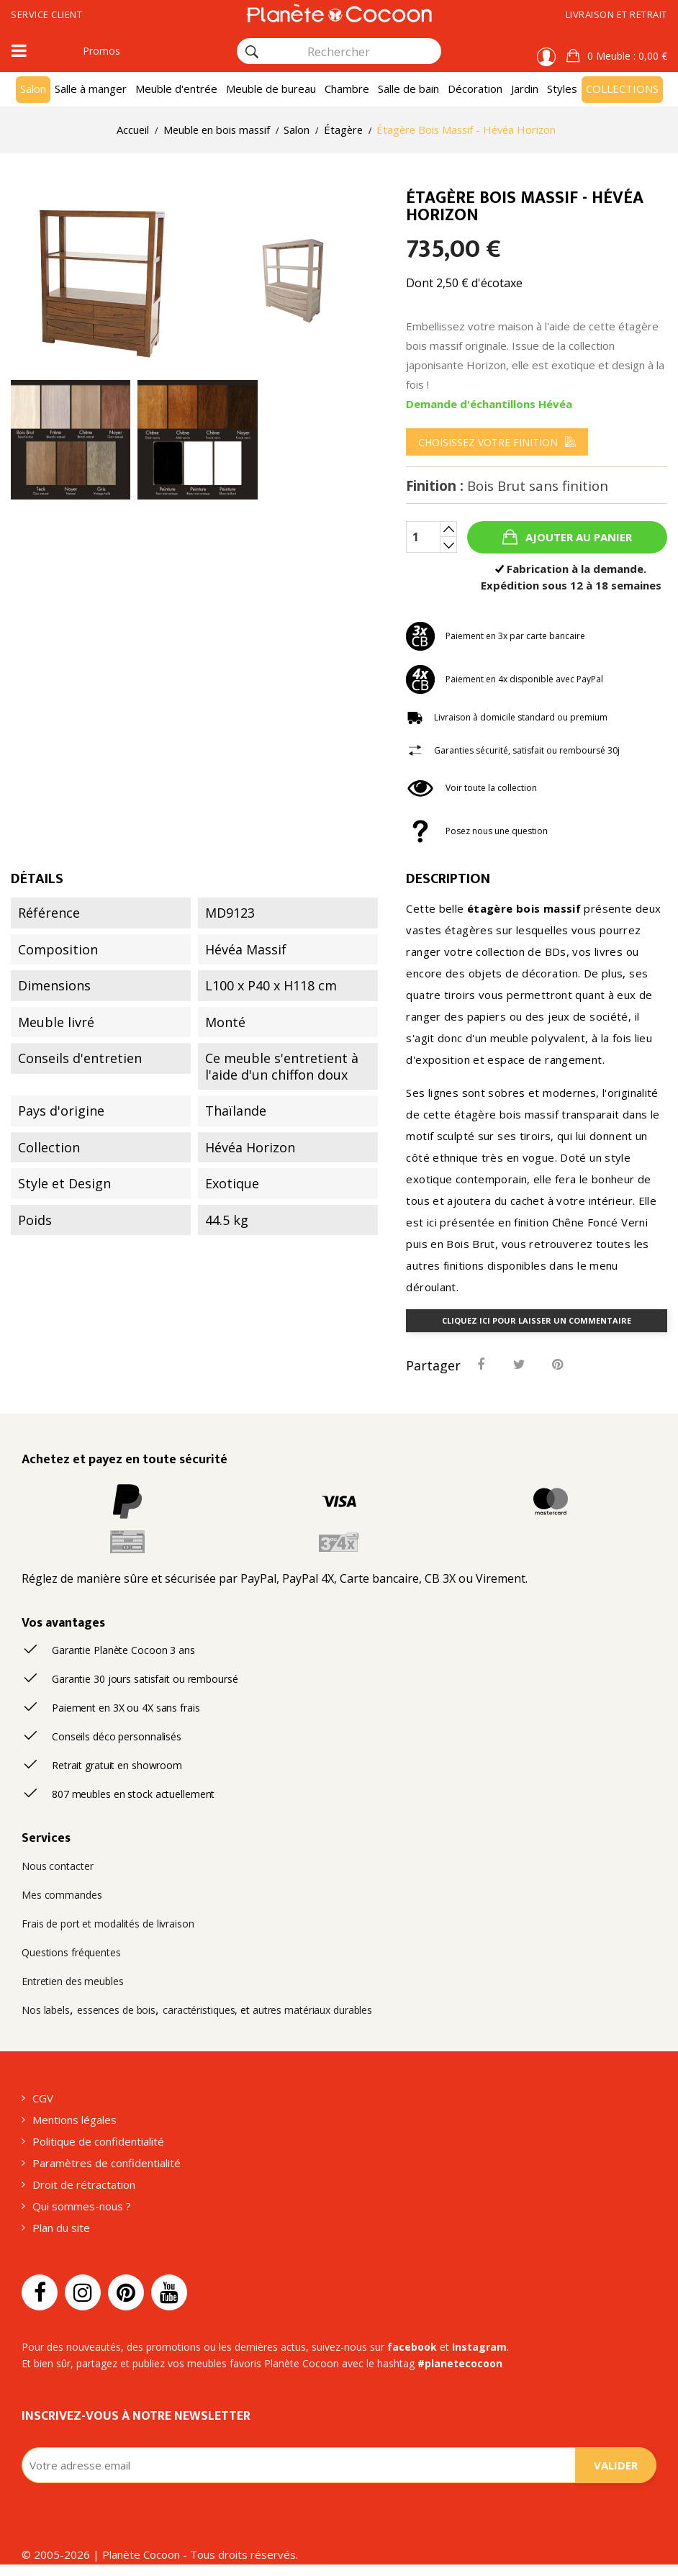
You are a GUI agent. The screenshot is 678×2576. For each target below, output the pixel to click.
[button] (617, 56)
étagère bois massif (524, 908)
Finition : (507, 486)
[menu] (497, 442)
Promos (101, 51)
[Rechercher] (252, 52)
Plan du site (61, 2227)
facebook (412, 2347)
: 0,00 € (625, 56)
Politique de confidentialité (98, 2141)
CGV (42, 2098)
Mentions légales (74, 2119)
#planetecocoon (459, 2363)
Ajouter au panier (577, 537)
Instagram (479, 2347)
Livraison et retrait (616, 14)
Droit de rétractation (83, 2184)
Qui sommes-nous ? (81, 2206)
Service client (46, 14)
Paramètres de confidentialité (106, 2163)
